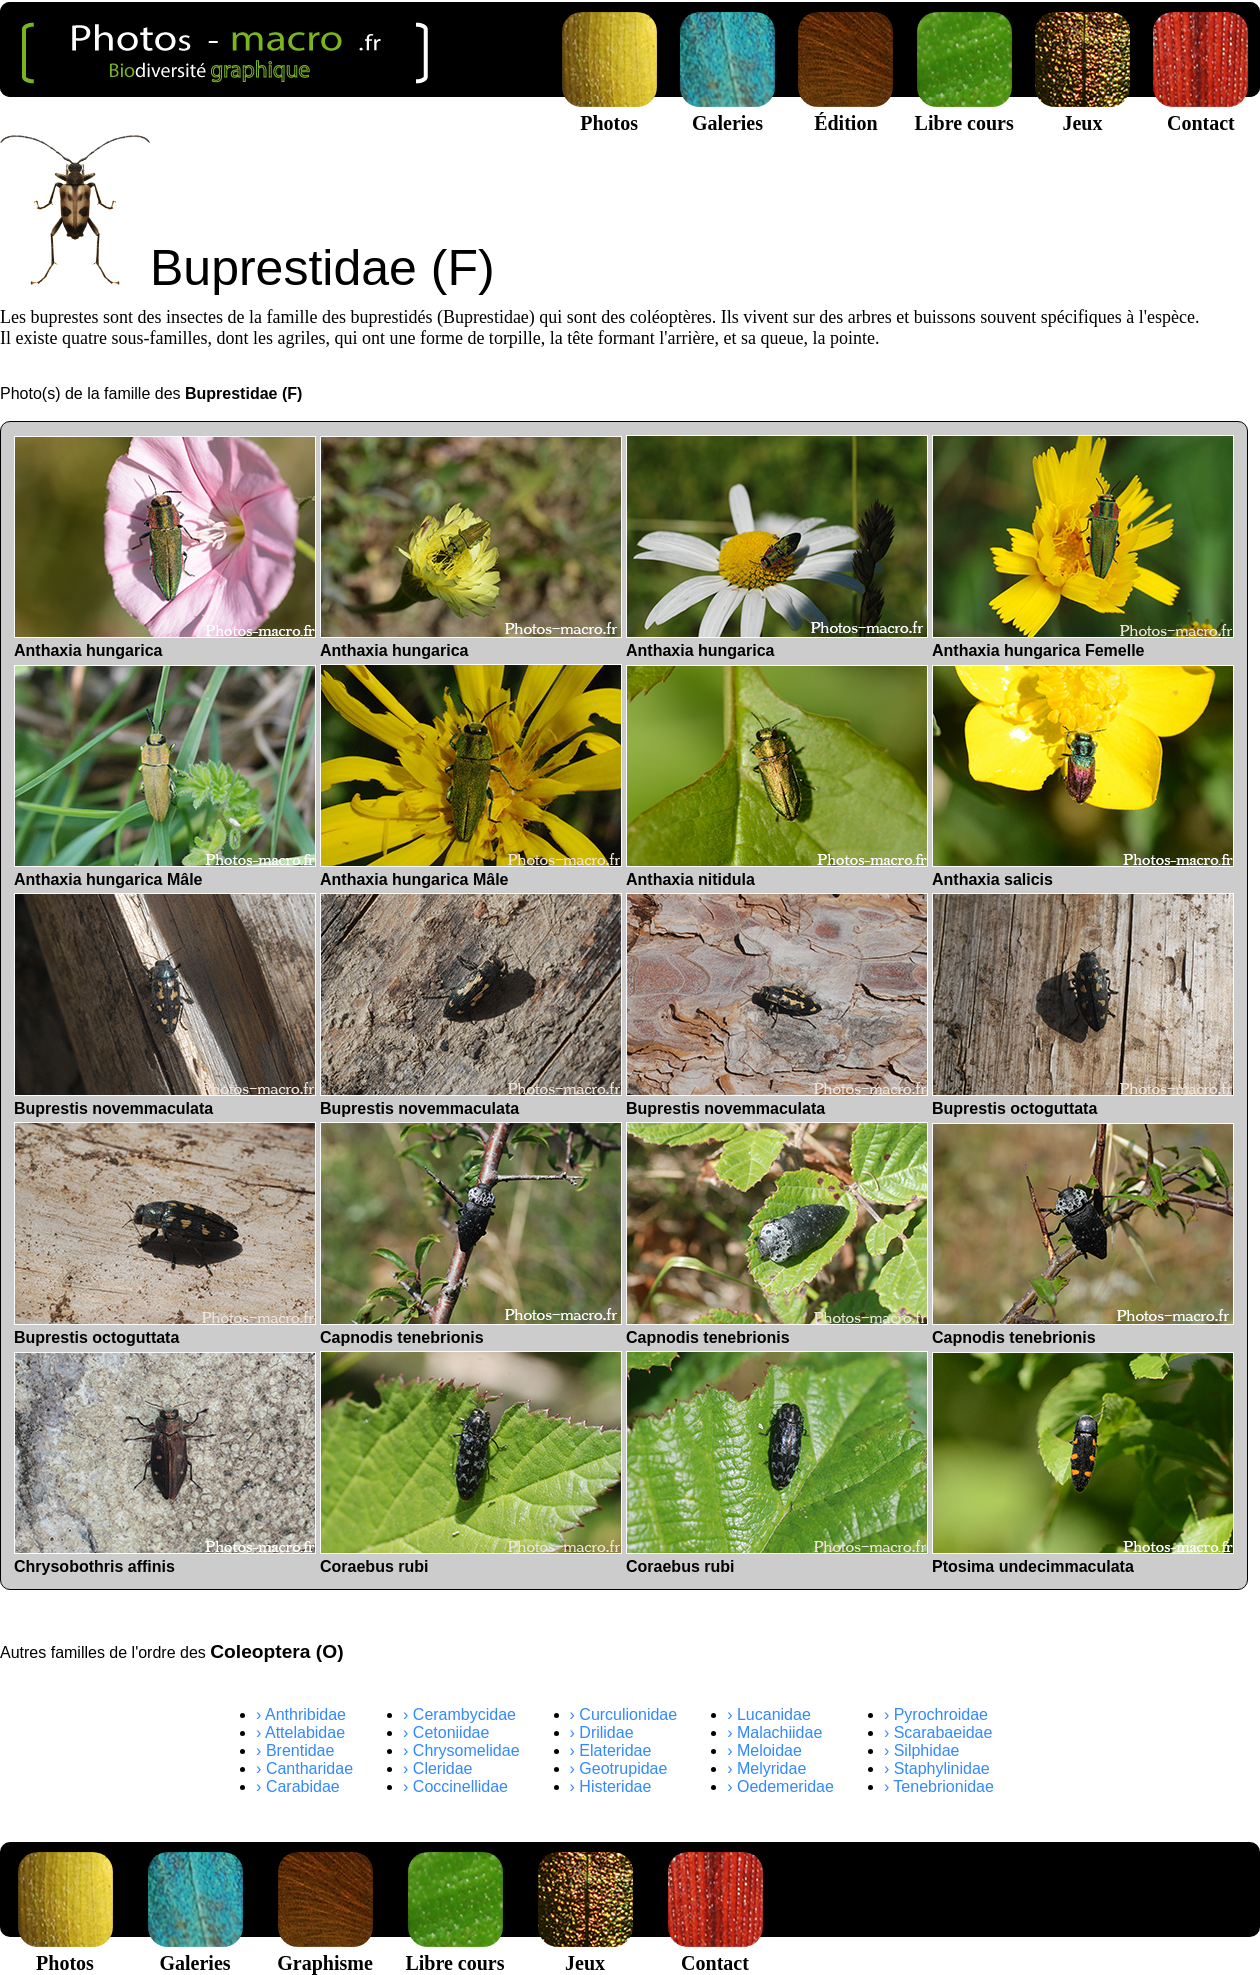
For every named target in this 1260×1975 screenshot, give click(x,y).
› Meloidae (764, 1750)
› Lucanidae (769, 1714)
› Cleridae (437, 1768)
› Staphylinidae (937, 1768)
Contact (1200, 111)
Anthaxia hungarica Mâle (165, 776)
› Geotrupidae (619, 1768)
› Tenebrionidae (939, 1786)
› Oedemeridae (780, 1786)
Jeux (1082, 111)
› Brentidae (295, 1750)
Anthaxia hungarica (165, 547)
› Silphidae (922, 1750)
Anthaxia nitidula (777, 776)
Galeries (727, 111)
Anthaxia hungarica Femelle (1083, 547)
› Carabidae (298, 1786)
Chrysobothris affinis (165, 1463)
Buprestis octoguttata (1083, 1005)
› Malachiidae (774, 1732)
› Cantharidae (304, 1768)
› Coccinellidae (455, 1786)
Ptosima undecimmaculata (1083, 1463)
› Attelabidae (300, 1732)
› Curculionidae (624, 1714)
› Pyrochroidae (936, 1714)
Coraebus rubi (471, 1463)
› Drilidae (602, 1732)
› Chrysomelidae (461, 1750)
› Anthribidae (301, 1714)
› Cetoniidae (446, 1732)
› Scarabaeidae (938, 1732)
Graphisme (325, 1951)
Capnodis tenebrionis (471, 1234)
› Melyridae (766, 1768)
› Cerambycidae (459, 1714)
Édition (845, 111)
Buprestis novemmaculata (165, 1005)
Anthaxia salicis (1083, 776)
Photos (609, 111)
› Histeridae (611, 1786)
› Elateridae (611, 1750)
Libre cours (964, 111)
